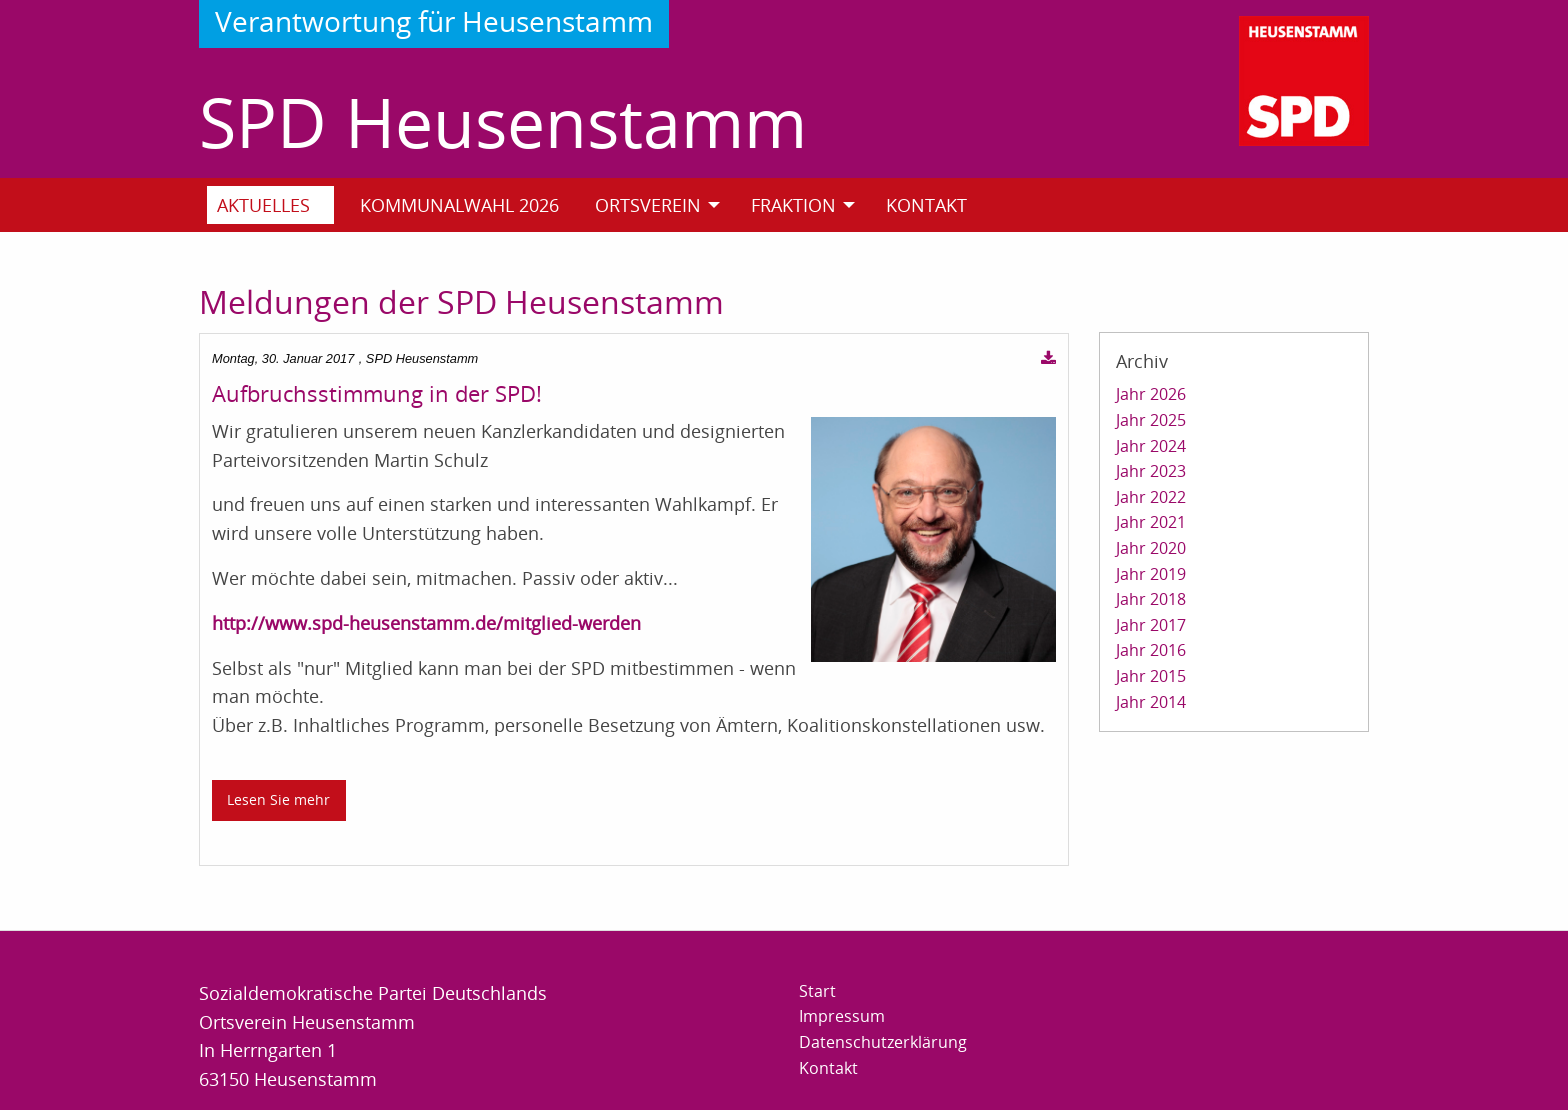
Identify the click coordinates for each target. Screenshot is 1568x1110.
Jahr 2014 (1151, 702)
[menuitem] (278, 205)
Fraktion (793, 205)
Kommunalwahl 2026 (459, 205)
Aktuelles (263, 205)
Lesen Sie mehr (278, 799)
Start (817, 991)
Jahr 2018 (1151, 599)
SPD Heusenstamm (503, 121)
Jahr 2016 (1151, 650)
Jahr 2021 (1151, 522)
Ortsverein (648, 205)
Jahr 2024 (1151, 446)
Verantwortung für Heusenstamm (434, 21)
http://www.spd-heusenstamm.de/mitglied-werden (426, 623)
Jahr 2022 (1151, 497)
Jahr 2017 (1151, 625)
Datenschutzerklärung (883, 1042)
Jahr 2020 (1151, 548)
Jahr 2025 (1151, 420)
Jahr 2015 (1151, 676)
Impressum (842, 1016)
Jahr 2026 (1151, 394)
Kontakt (926, 205)
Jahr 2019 (1151, 574)
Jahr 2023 (1151, 471)
